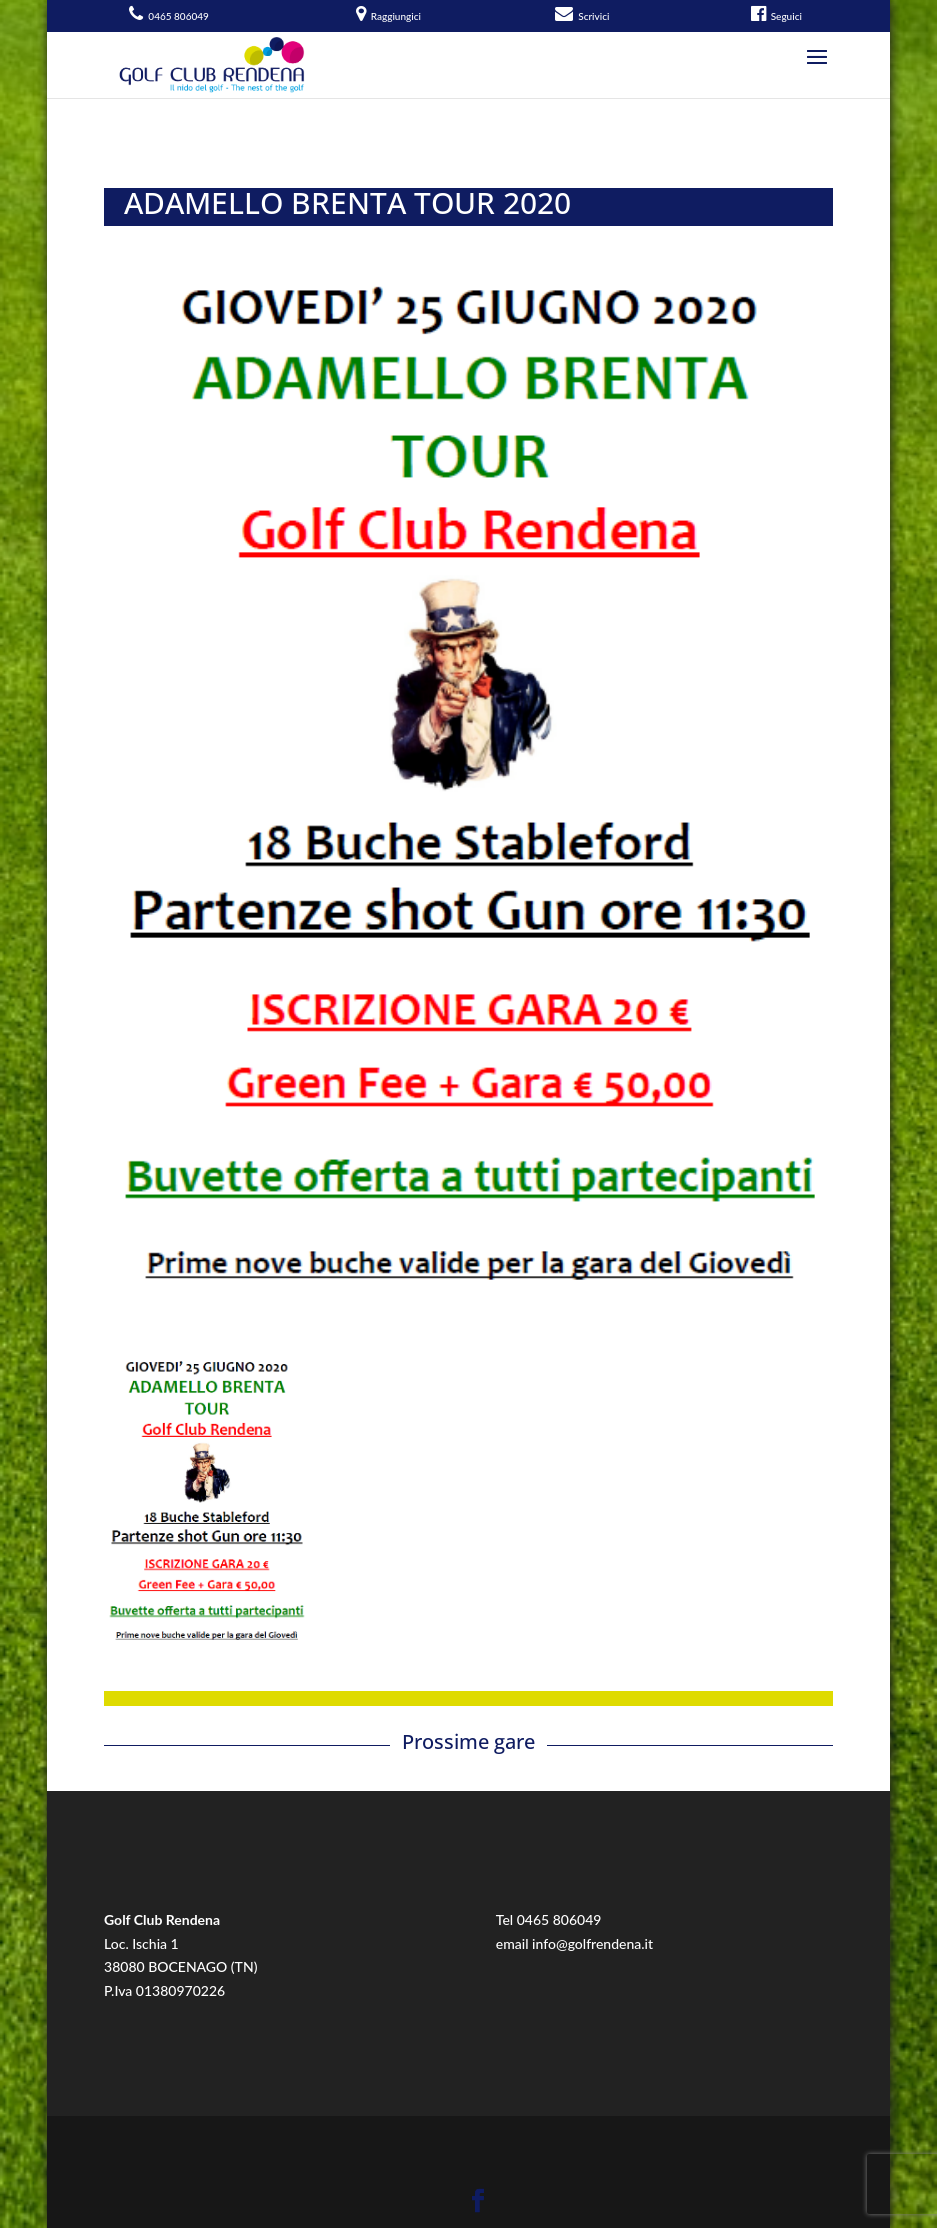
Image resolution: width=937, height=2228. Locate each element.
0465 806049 (559, 1919)
